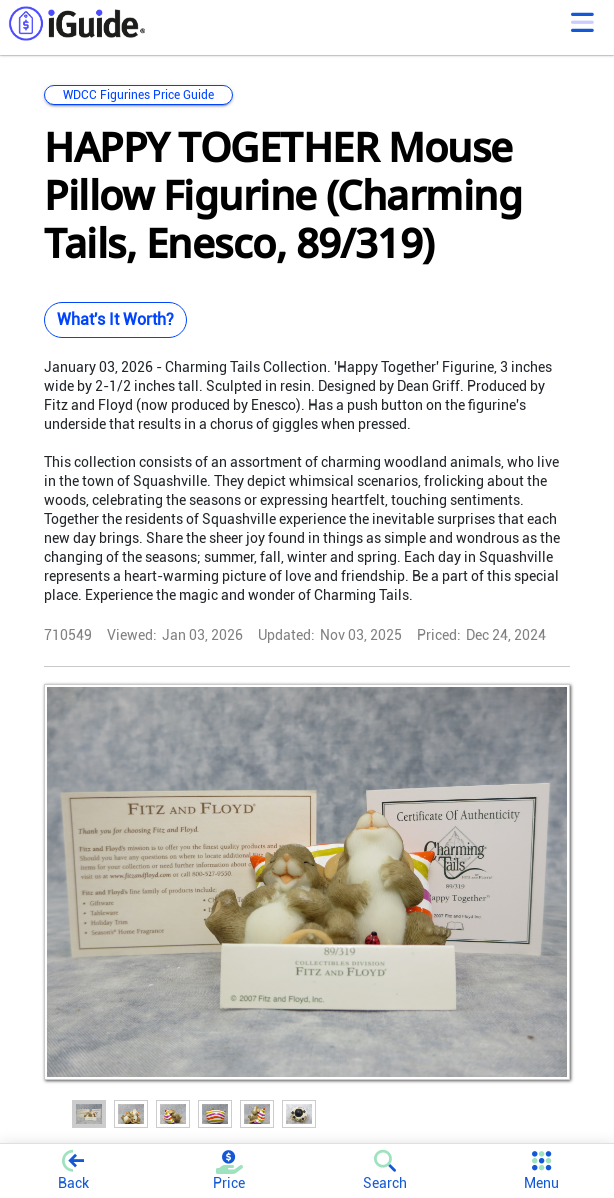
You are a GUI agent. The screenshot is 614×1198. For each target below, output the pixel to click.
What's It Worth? (115, 319)
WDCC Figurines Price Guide (138, 95)
